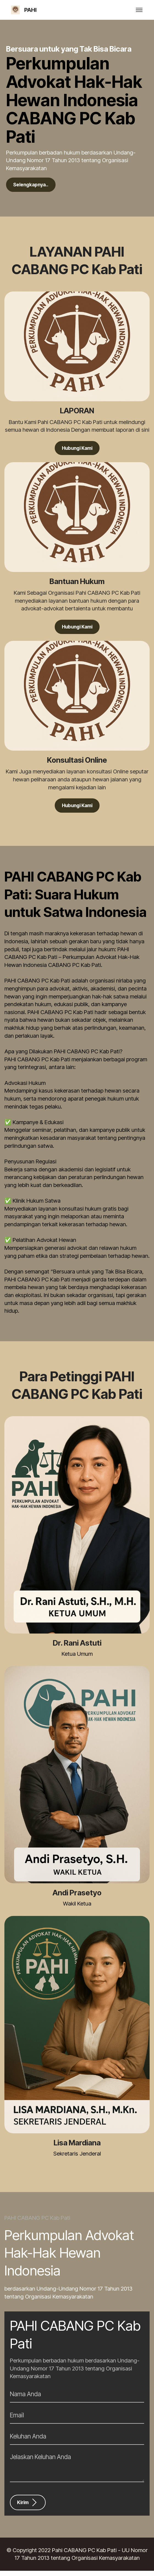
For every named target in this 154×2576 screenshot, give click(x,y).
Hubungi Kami (77, 449)
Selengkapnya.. (34, 185)
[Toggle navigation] (139, 10)
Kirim (29, 2507)
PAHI (30, 10)
